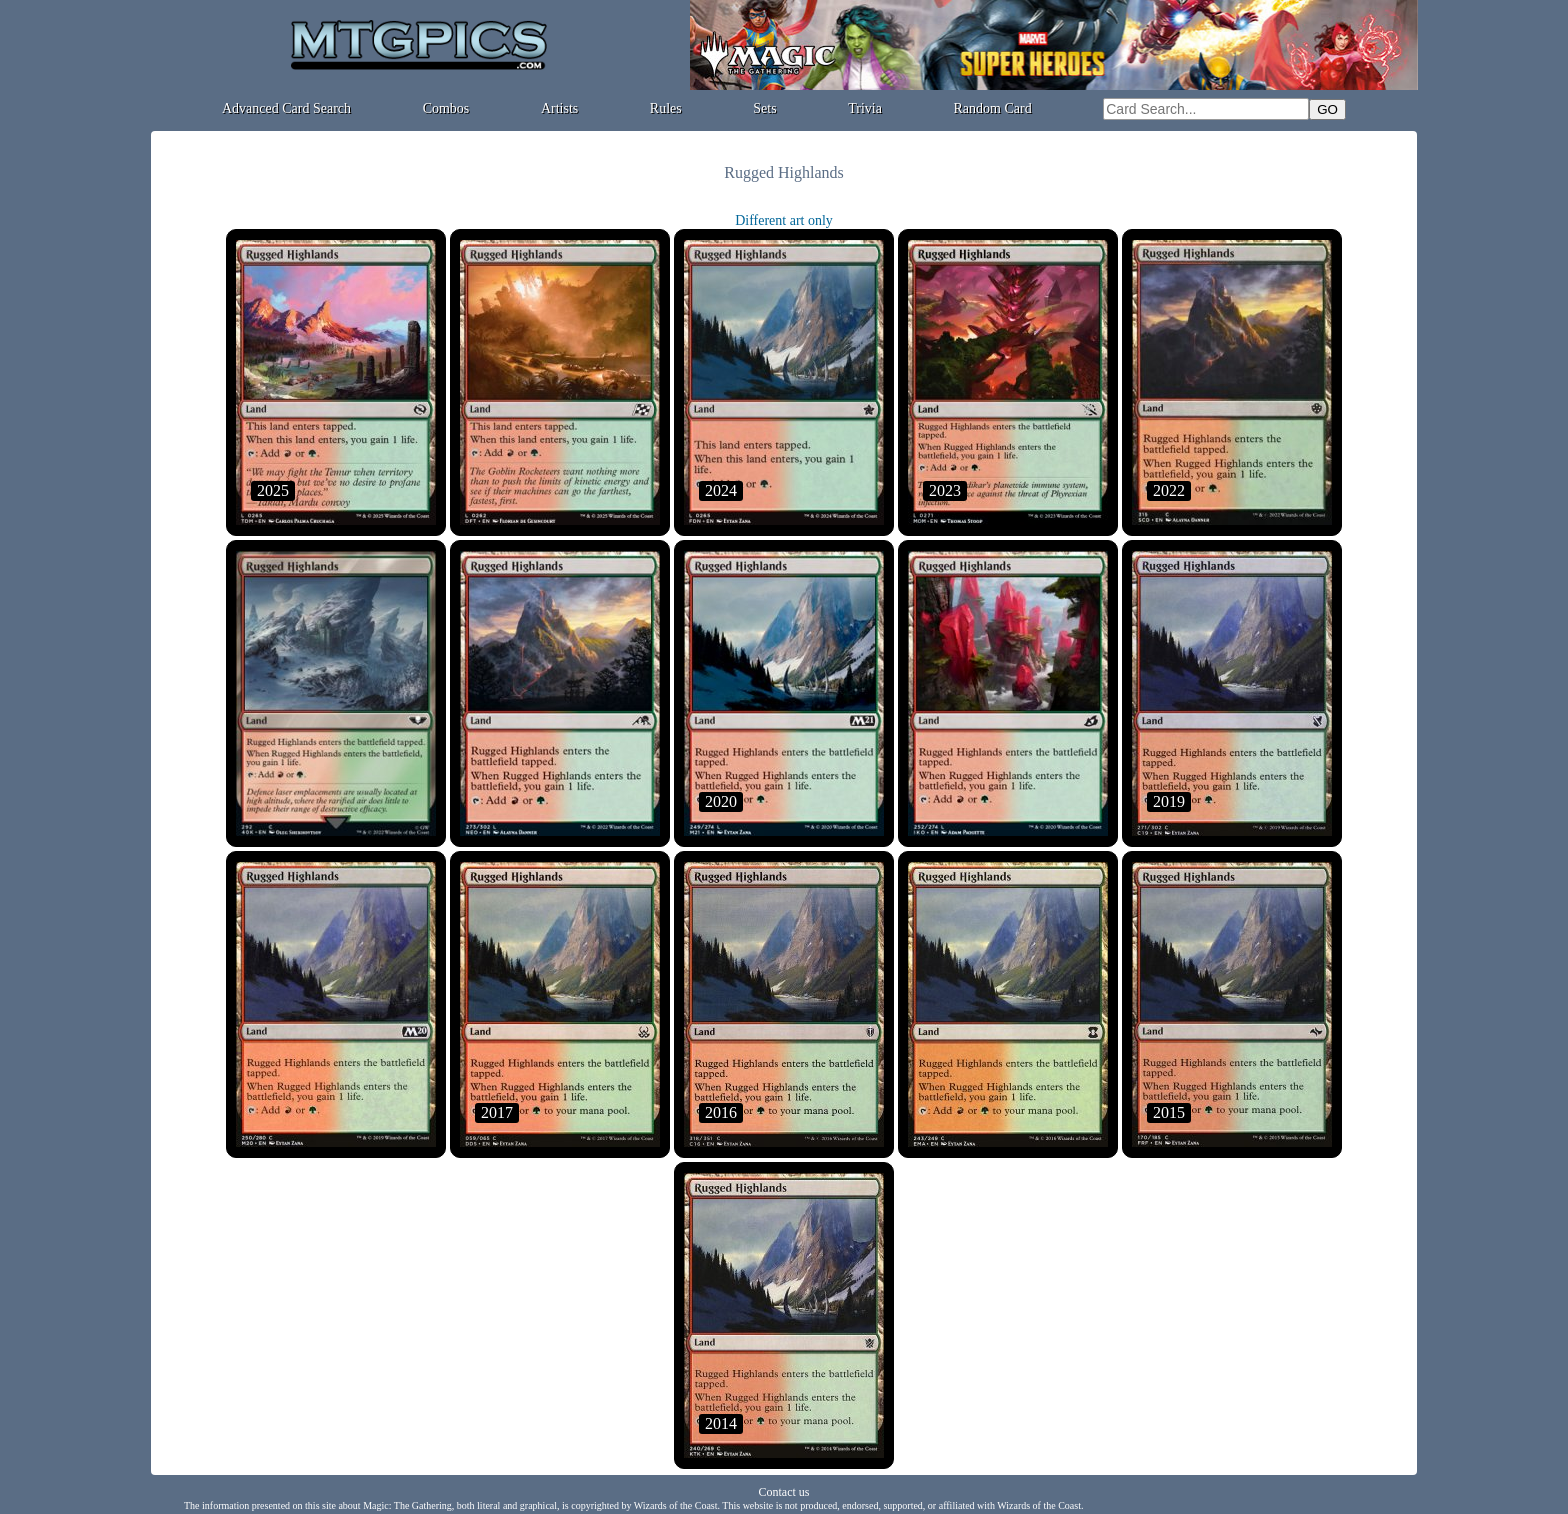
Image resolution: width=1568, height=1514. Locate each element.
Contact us (784, 1492)
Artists (559, 108)
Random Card (993, 108)
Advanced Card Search (286, 108)
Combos (446, 108)
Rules (666, 108)
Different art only (784, 220)
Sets (764, 108)
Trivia (865, 108)
